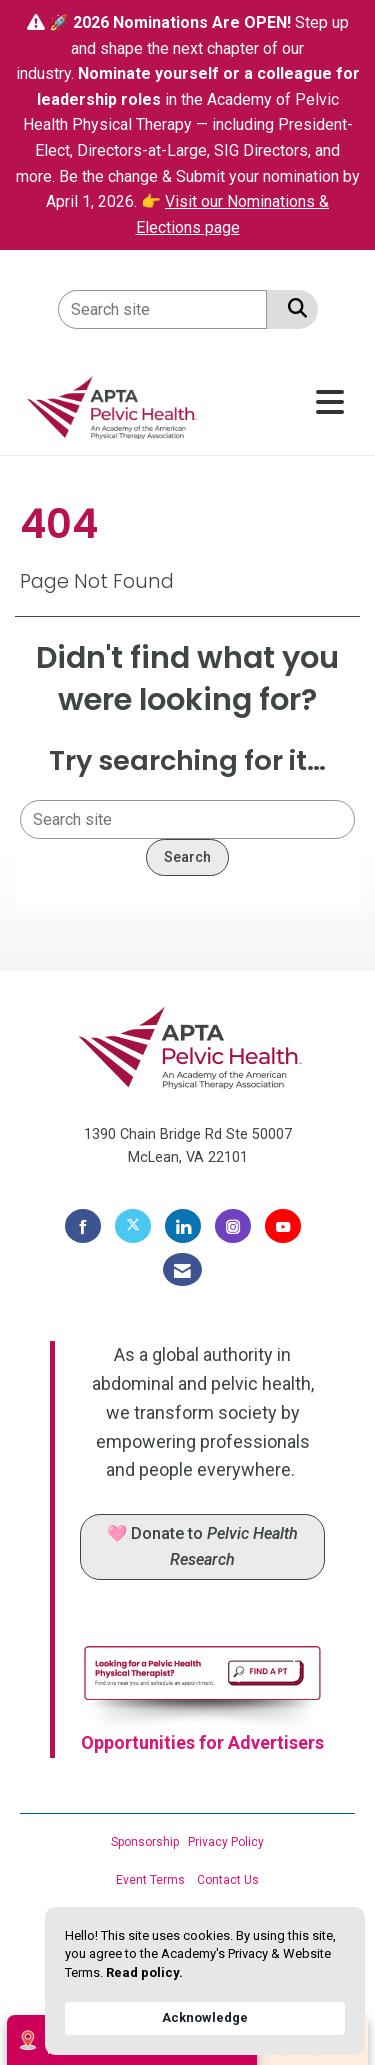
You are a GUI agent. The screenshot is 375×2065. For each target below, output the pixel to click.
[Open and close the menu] (280, 403)
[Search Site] (293, 308)
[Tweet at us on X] (133, 1226)
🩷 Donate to (202, 1546)
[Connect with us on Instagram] (233, 1226)
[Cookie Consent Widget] (205, 1981)
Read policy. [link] (144, 1972)
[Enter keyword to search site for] (162, 309)
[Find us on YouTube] (283, 1226)
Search (187, 857)
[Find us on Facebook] (83, 1226)
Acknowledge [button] (205, 2017)
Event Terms (150, 1880)
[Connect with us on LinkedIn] (183, 1226)
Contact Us (228, 1880)
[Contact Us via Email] (182, 1270)
